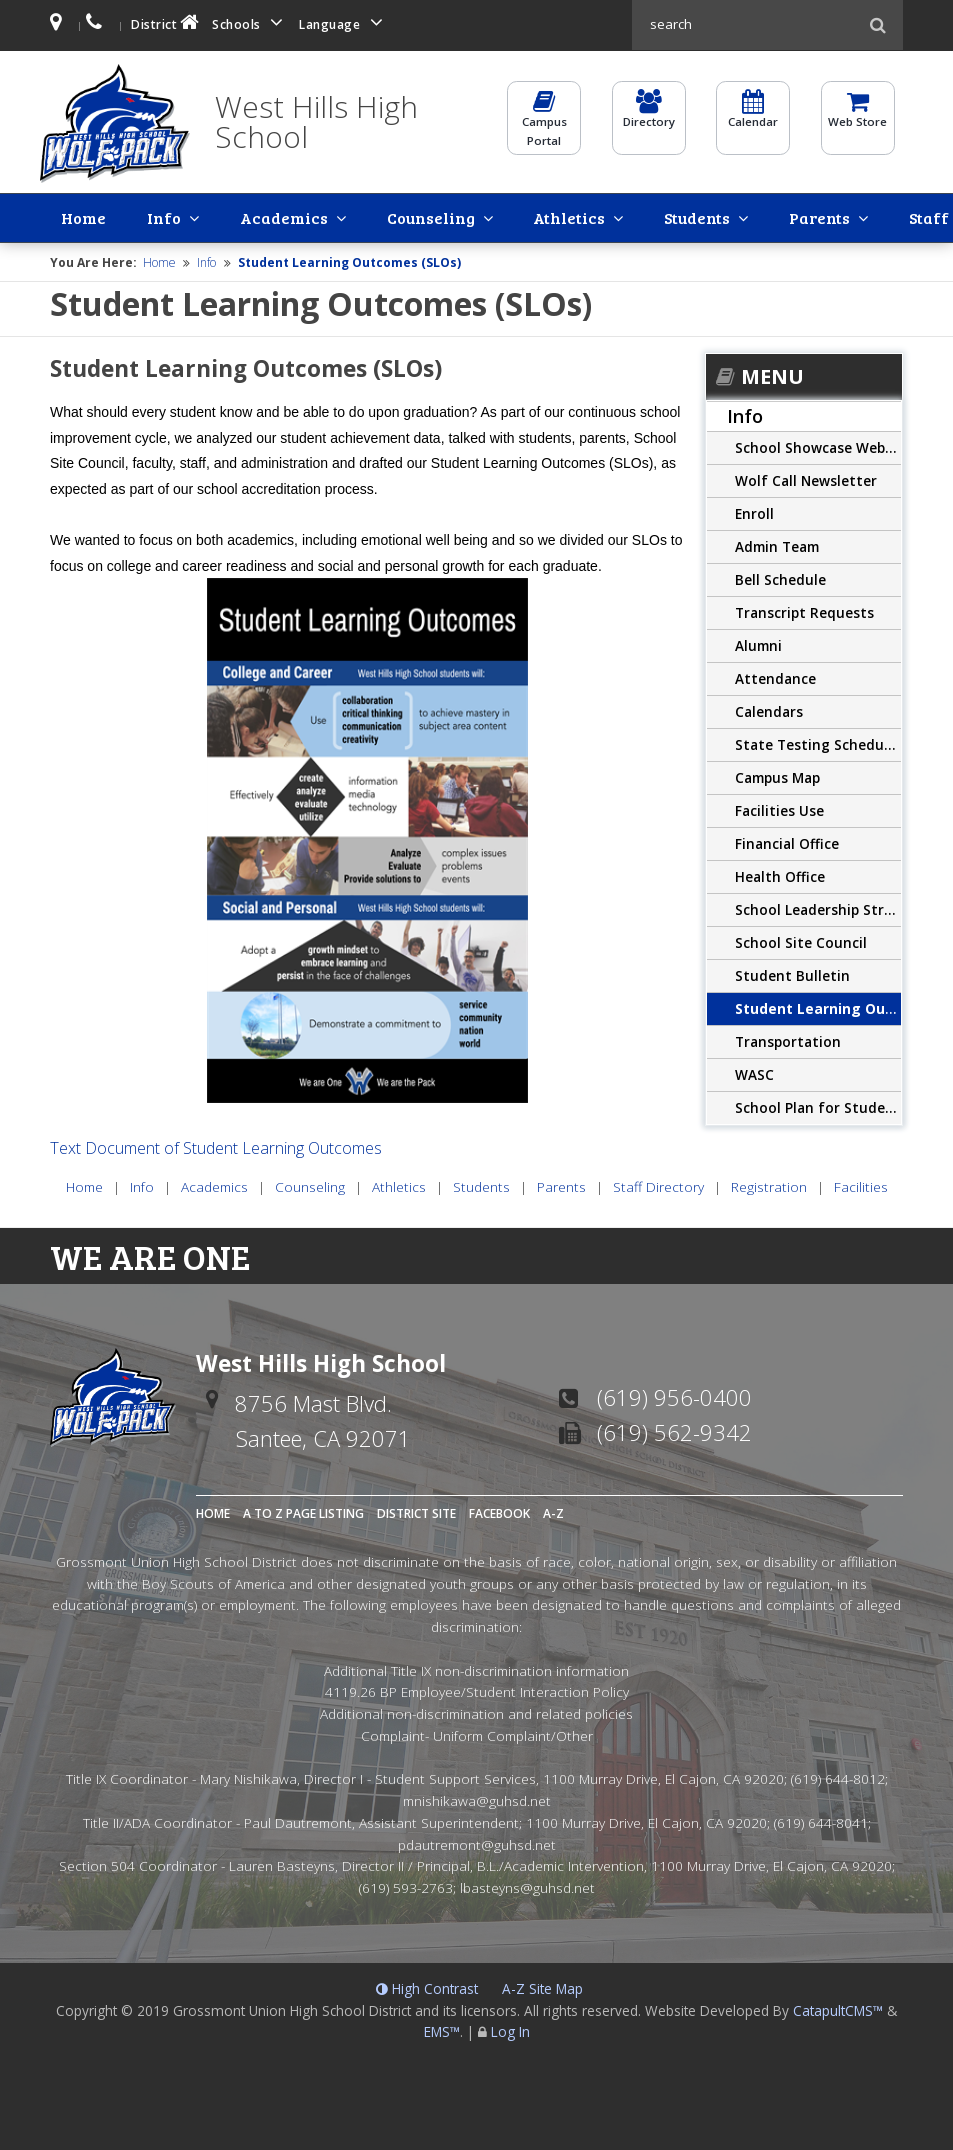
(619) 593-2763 (406, 1885)
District (167, 22)
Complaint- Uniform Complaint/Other (477, 1733)
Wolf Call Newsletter (806, 478)
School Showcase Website (818, 445)
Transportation (788, 1039)
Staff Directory (693, 216)
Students (496, 216)
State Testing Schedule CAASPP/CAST (818, 742)
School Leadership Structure (818, 907)
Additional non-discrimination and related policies (476, 1711)
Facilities (897, 216)
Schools (251, 22)
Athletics (405, 216)
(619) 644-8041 (821, 1820)
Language (344, 22)
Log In (510, 2030)
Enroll (754, 511)
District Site (416, 1511)
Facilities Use (779, 808)
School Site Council (801, 940)
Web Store (858, 118)
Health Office (780, 874)
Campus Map (777, 775)
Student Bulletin (792, 973)
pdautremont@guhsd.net (477, 1842)
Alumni (758, 643)
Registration (805, 216)
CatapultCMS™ (838, 2008)
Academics (193, 216)
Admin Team (777, 544)
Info (110, 216)
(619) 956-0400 (674, 1395)
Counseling (303, 216)
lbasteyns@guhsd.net (527, 1885)
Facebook (499, 1511)
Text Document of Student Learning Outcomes (216, 1146)
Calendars (769, 709)
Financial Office (787, 841)
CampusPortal (544, 126)
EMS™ (442, 2030)
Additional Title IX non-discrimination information (476, 1668)
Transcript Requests (804, 610)
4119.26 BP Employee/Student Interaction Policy (477, 1690)
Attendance (775, 676)
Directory (649, 118)
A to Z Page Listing (303, 1511)
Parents (581, 216)
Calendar (753, 118)
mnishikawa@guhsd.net (477, 1798)
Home (66, 216)
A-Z (553, 1511)
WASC (754, 1072)
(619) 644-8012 (838, 1777)
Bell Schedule (780, 577)
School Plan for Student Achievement (818, 1105)
